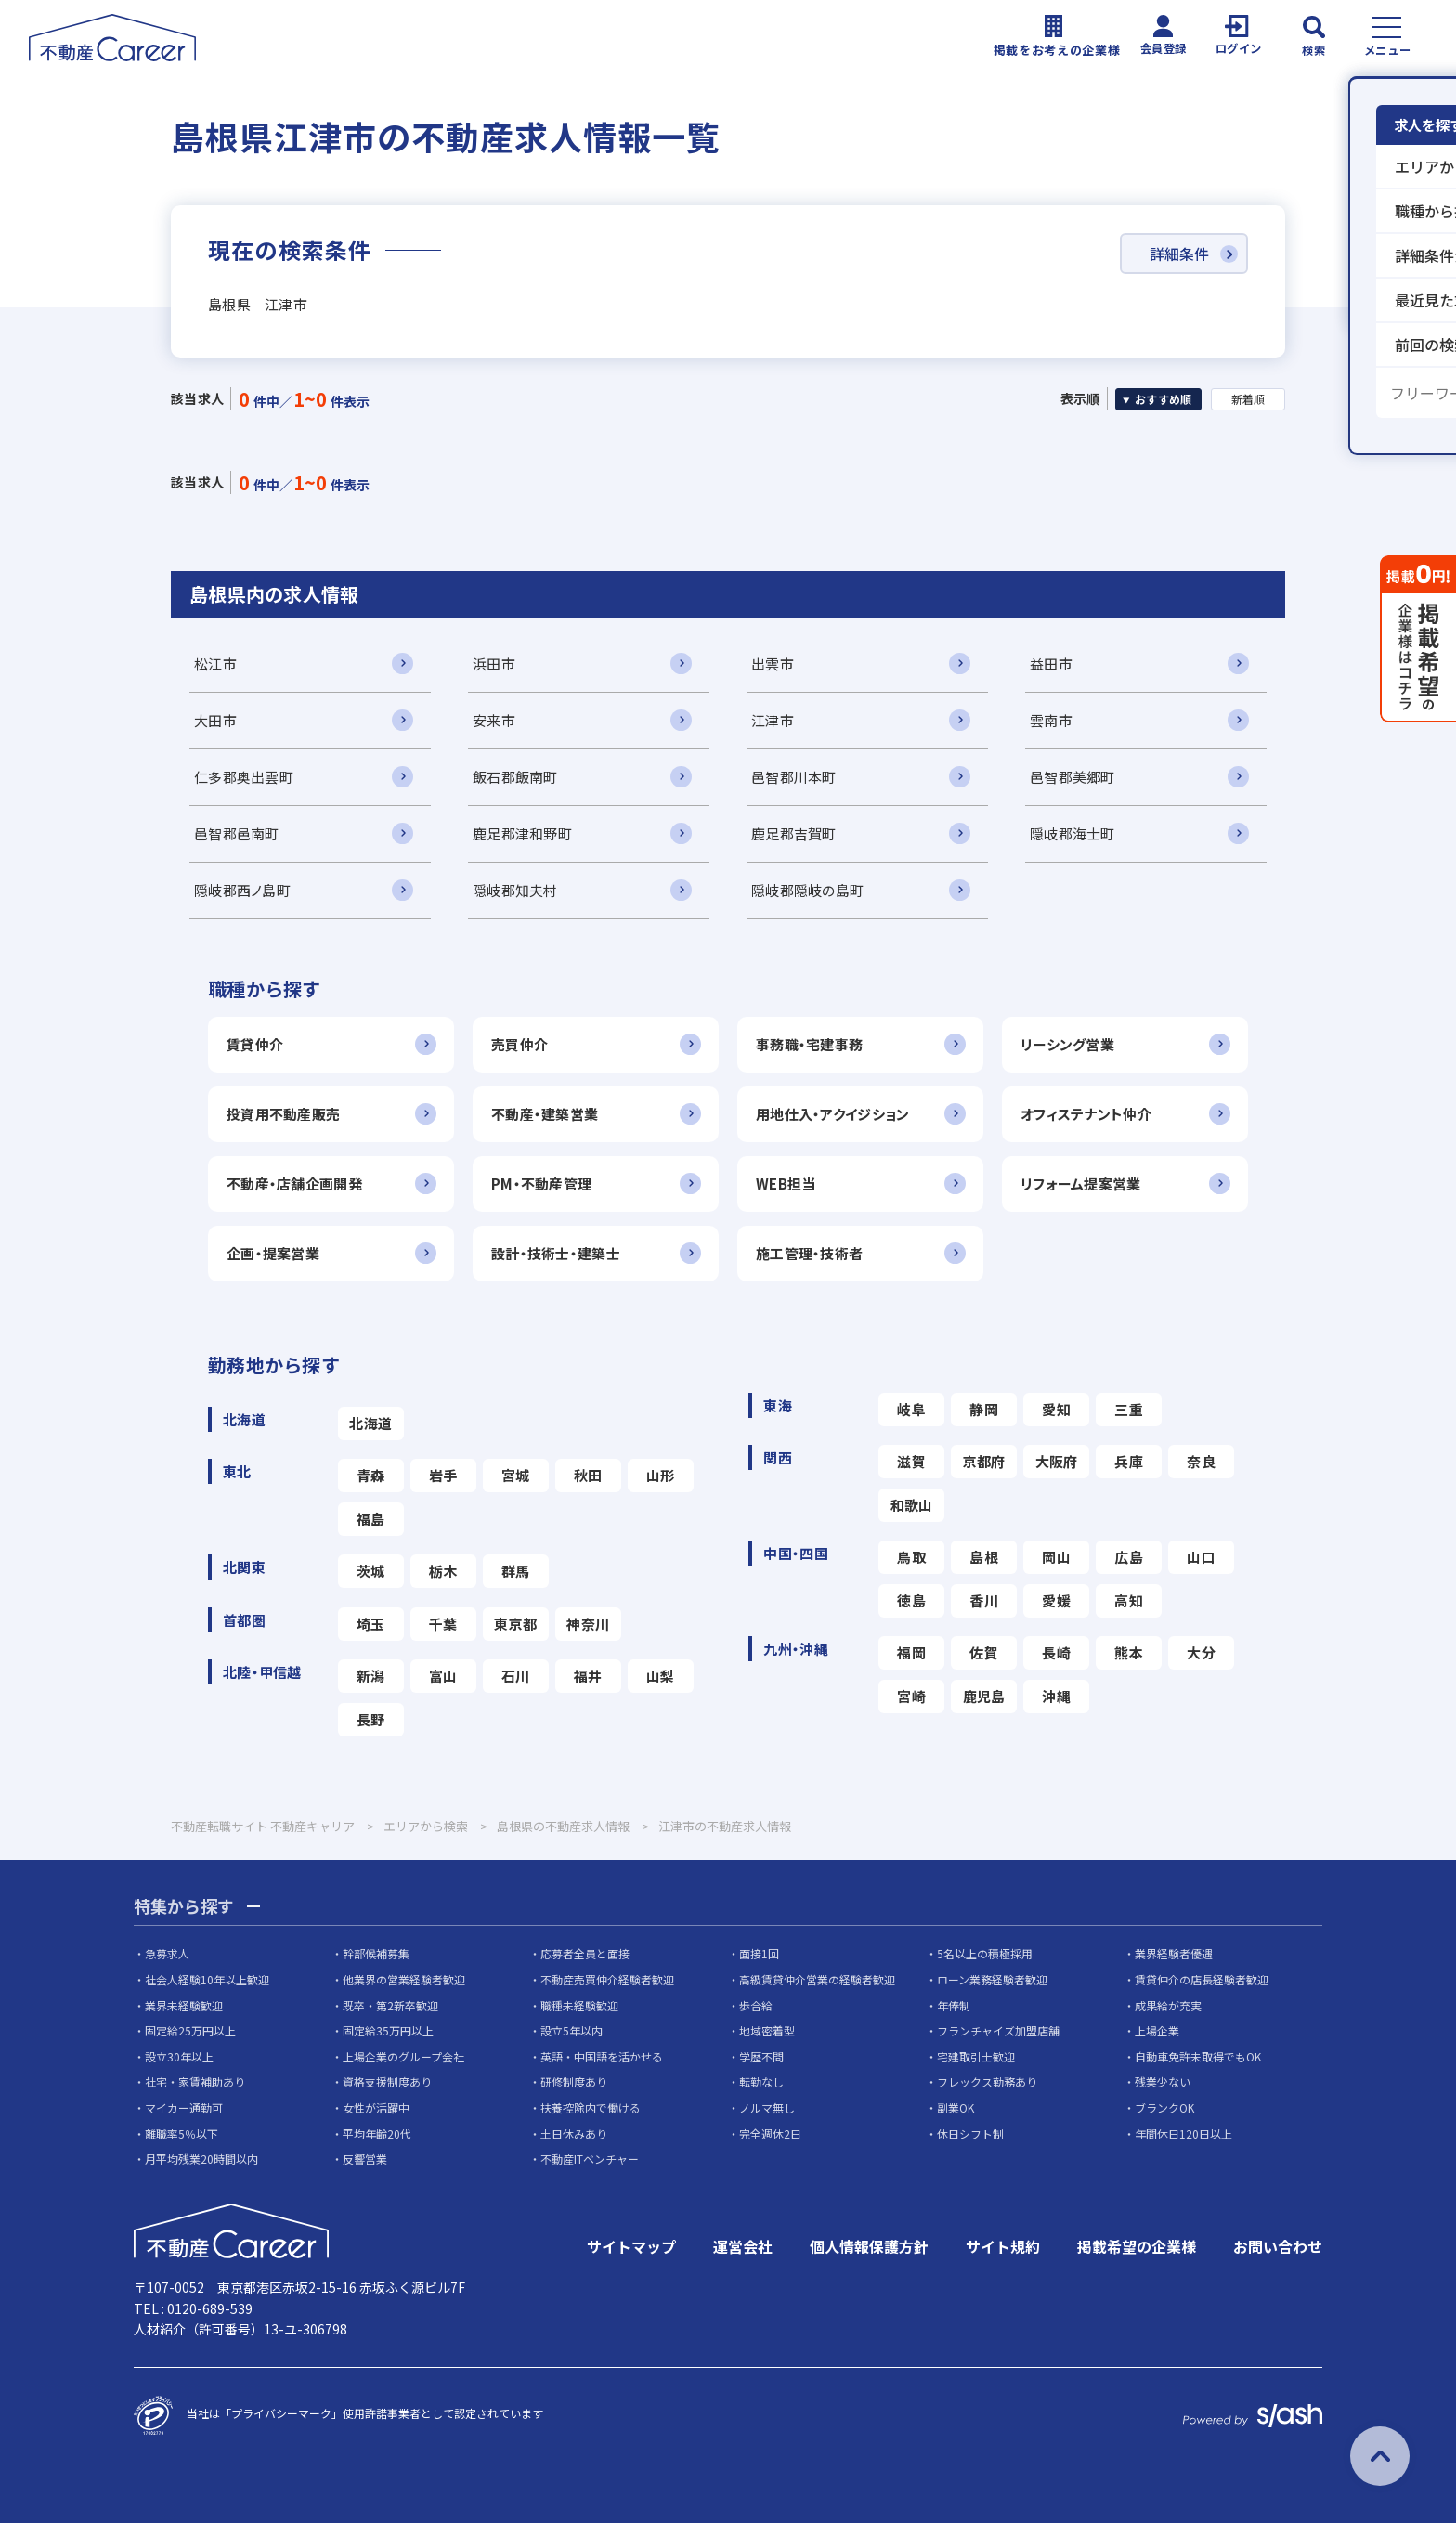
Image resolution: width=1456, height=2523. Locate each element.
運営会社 (743, 2246)
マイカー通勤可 (184, 2107)
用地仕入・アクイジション (832, 1114)
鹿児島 (984, 1696)
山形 (660, 1475)
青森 (371, 1475)
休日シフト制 (970, 2133)
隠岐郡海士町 (1072, 833)
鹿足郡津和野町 (522, 833)
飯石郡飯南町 (515, 777)
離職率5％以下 (181, 2133)
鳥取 (911, 1557)
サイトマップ (631, 2246)
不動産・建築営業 (544, 1114)
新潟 (371, 1675)
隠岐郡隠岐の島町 (807, 890)
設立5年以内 (571, 2030)
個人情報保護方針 (869, 2246)
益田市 (1051, 663)
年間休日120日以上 (1183, 2133)
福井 (588, 1675)
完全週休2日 (770, 2133)
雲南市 (1051, 720)
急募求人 (167, 1953)
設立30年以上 (179, 2056)
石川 (515, 1675)
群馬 (515, 1570)
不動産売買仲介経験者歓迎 (607, 1979)
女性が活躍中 (376, 2107)
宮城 (515, 1475)
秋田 (588, 1475)
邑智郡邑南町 (237, 833)
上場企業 (1157, 2030)
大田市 (215, 720)
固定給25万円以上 (190, 2030)
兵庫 (1128, 1461)
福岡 (911, 1652)
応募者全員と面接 (585, 1953)
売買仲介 (519, 1044)
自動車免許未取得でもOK (1198, 2056)
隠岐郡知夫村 (515, 890)
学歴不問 (761, 2056)
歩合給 (756, 2005)
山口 (1201, 1557)
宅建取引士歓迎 (976, 2056)
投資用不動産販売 (283, 1114)
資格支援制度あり (387, 2081)
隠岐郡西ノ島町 (242, 890)
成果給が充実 (1168, 2005)
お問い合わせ (1277, 2246)
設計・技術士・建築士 (555, 1253)
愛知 (1056, 1409)
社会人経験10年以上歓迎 (207, 1979)
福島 (371, 1518)
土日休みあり (573, 2133)
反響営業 (365, 2158)
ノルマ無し (767, 2107)
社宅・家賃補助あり (195, 2081)
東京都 (515, 1623)
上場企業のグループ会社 (403, 2056)
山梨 (660, 1675)
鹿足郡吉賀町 (794, 833)
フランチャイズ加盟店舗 (998, 2030)
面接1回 (759, 1953)
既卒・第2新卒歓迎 (390, 2005)
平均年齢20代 (377, 2133)
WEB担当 (785, 1183)
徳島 (911, 1600)
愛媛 (1056, 1600)
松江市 (215, 663)
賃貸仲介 (255, 1044)
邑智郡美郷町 (1072, 777)
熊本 (1128, 1652)
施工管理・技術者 (809, 1253)
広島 (1128, 1557)
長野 (371, 1719)
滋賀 (911, 1461)
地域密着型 (767, 2030)
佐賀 (983, 1652)
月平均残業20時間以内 (201, 2158)
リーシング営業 (1067, 1044)
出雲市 (772, 663)
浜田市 (494, 663)
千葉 (443, 1623)
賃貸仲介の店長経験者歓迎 (1201, 1979)
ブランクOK (1164, 2107)
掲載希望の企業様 (1136, 2246)
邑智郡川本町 (794, 777)
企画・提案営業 (273, 1253)
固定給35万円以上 (388, 2030)
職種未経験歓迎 (579, 2005)
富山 (443, 1675)
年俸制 (953, 2005)
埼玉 (371, 1623)
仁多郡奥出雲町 (243, 777)
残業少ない (1162, 2081)
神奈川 (587, 1623)
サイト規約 (1003, 2246)
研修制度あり (573, 2081)
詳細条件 (1179, 253)
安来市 (494, 720)
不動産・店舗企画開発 (294, 1183)
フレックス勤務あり (987, 2081)
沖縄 (1056, 1696)
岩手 (443, 1475)
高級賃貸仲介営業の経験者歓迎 (817, 1979)
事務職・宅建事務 (809, 1044)
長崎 (1056, 1652)
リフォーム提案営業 (1080, 1183)
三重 (1128, 1409)
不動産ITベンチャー (589, 2158)
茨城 (371, 1570)
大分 (1201, 1652)
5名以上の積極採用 (985, 1953)
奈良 (1201, 1461)
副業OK (955, 2107)
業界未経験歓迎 (184, 2005)
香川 (983, 1600)
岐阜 (911, 1409)
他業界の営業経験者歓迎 (404, 1979)
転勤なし (761, 2081)
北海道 (370, 1423)
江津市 (772, 720)
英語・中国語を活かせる (601, 2056)
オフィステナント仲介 (1085, 1114)
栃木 (443, 1570)
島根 (983, 1557)
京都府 (984, 1461)
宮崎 (911, 1696)
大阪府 (1056, 1461)
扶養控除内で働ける (590, 2107)
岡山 (1056, 1557)
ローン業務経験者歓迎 (992, 1979)
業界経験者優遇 (1174, 1953)
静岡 (983, 1409)
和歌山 (911, 1505)
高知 (1128, 1600)
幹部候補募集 (376, 1953)
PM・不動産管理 (541, 1183)
